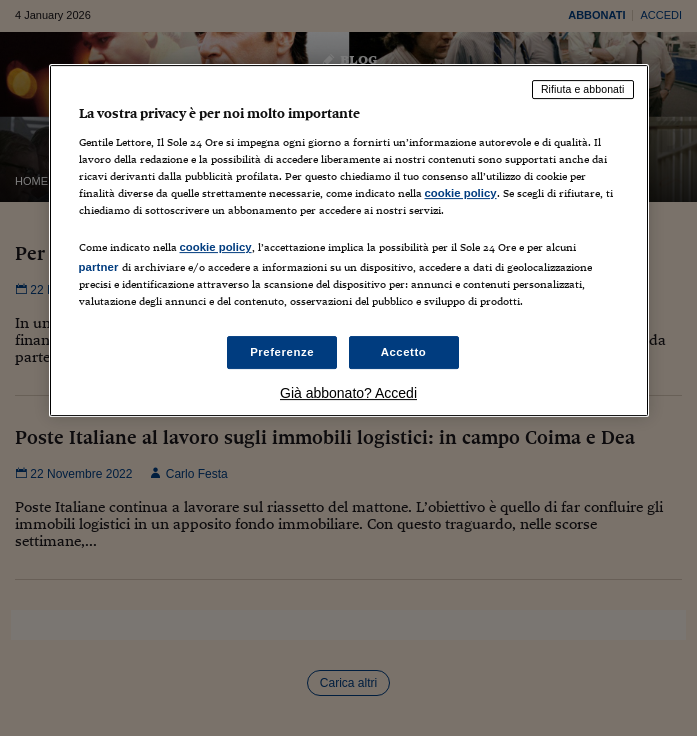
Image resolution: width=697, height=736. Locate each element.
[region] (349, 240)
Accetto (404, 352)
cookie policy (461, 193)
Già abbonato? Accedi (348, 394)
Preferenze (282, 352)
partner (99, 267)
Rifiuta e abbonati (583, 89)
